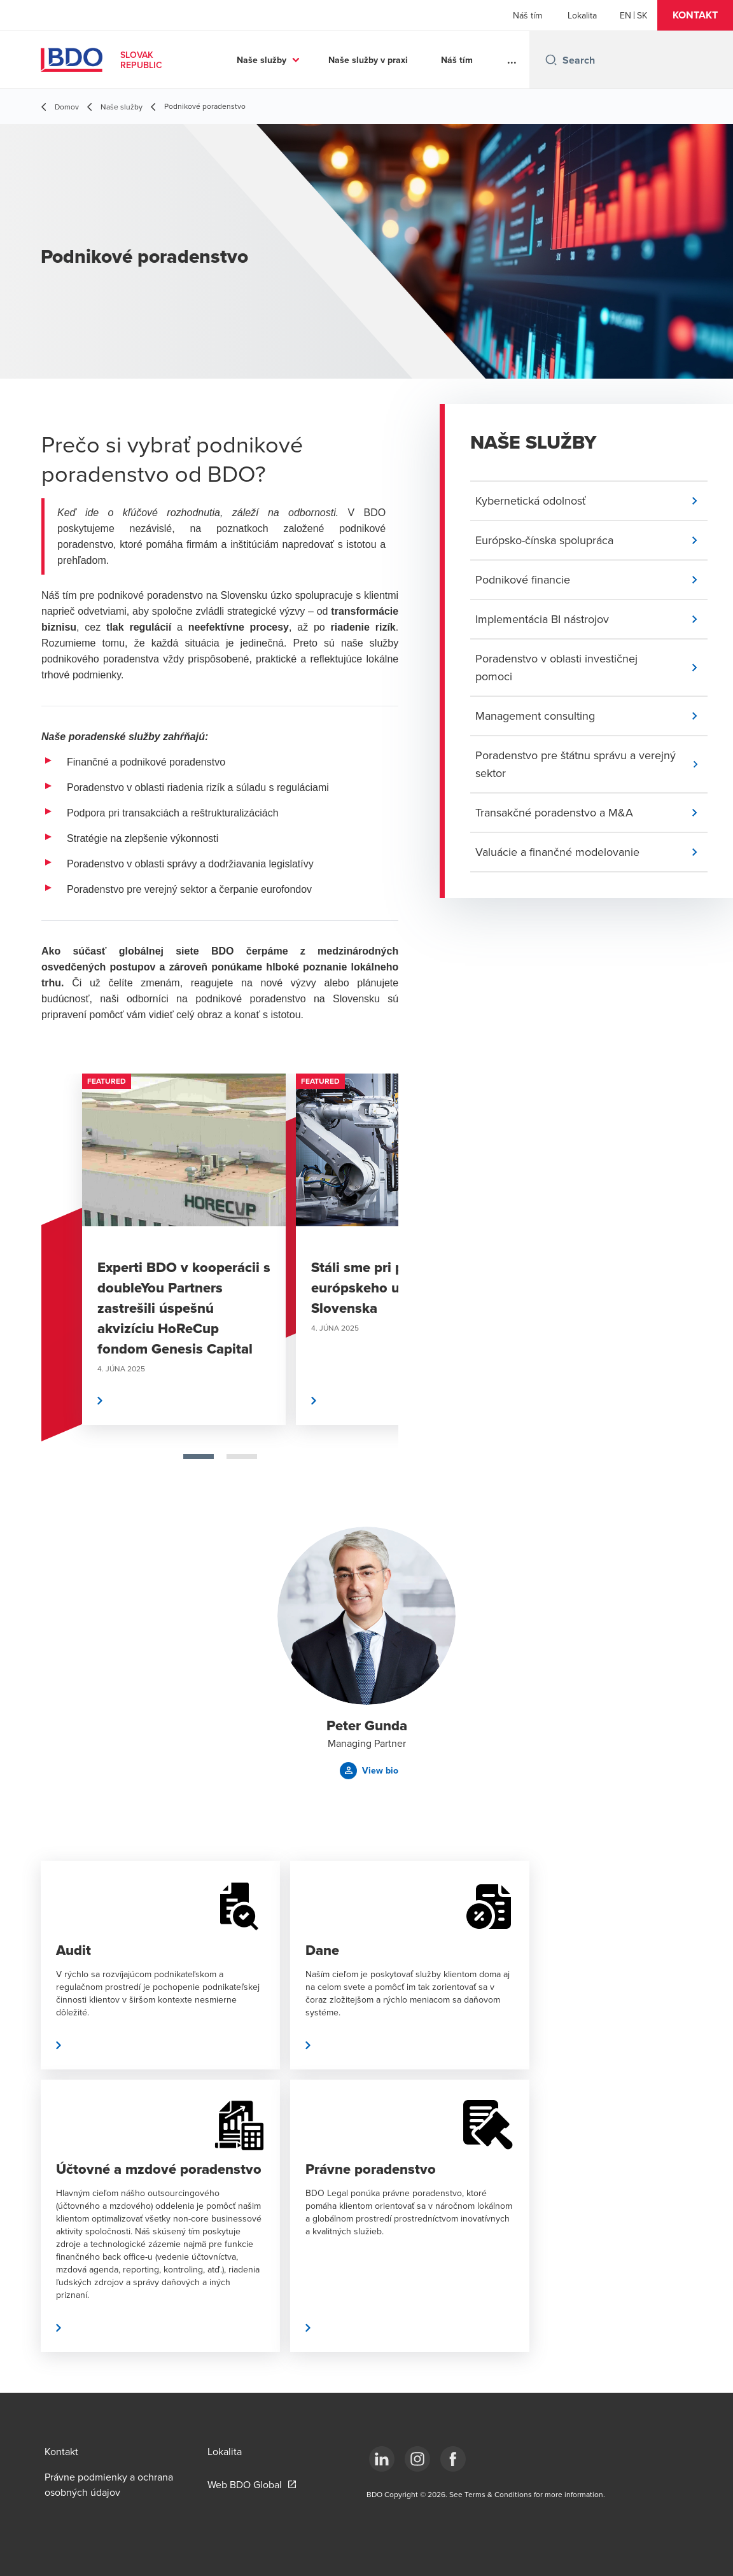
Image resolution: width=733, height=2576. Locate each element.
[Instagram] (417, 2459)
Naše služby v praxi (368, 59)
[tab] (198, 1456)
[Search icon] (551, 59)
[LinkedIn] (381, 2459)
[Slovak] (642, 15)
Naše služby (261, 59)
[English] (625, 15)
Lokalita (582, 15)
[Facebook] (453, 2459)
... (512, 60)
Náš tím (527, 15)
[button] (695, 15)
